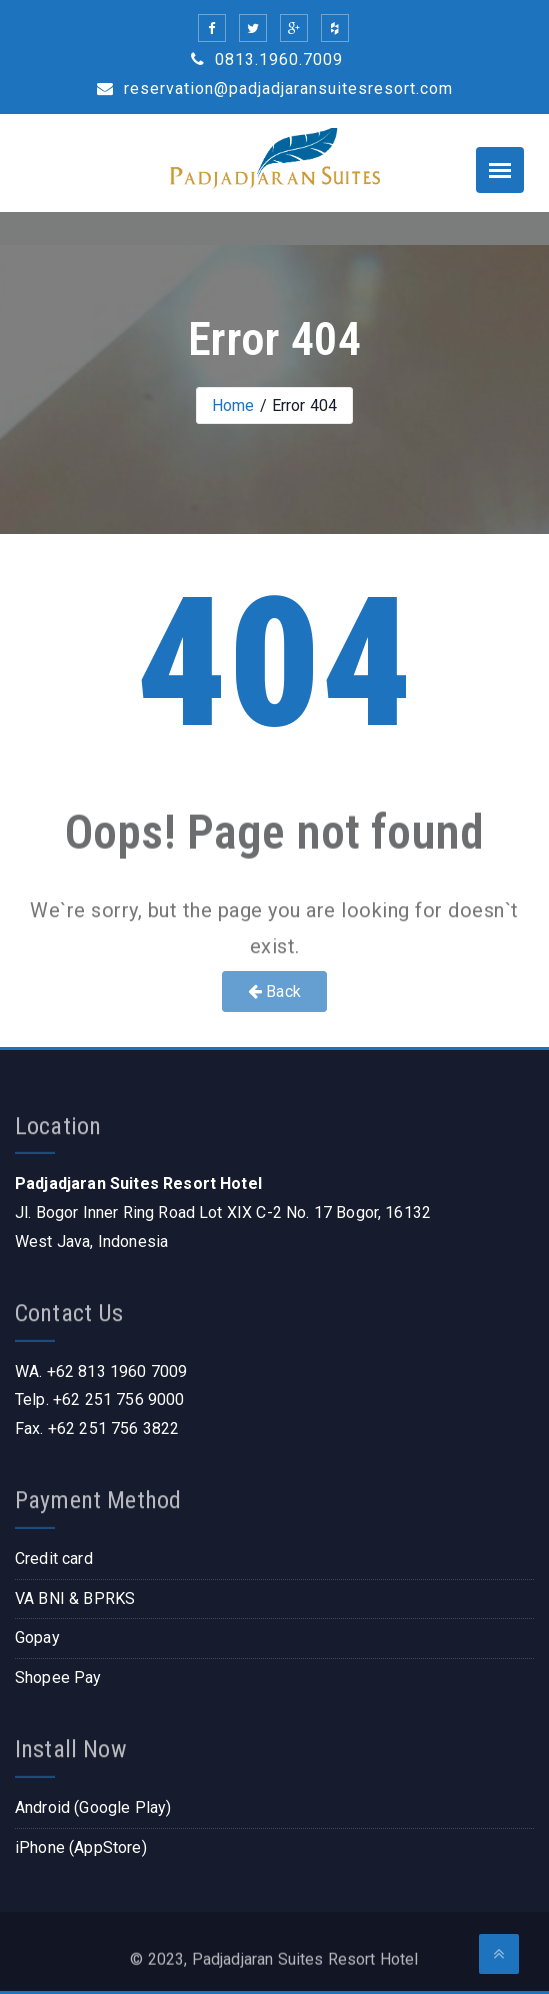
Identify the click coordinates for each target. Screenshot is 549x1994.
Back (274, 991)
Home (233, 405)
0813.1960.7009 (267, 59)
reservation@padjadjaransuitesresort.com (275, 88)
